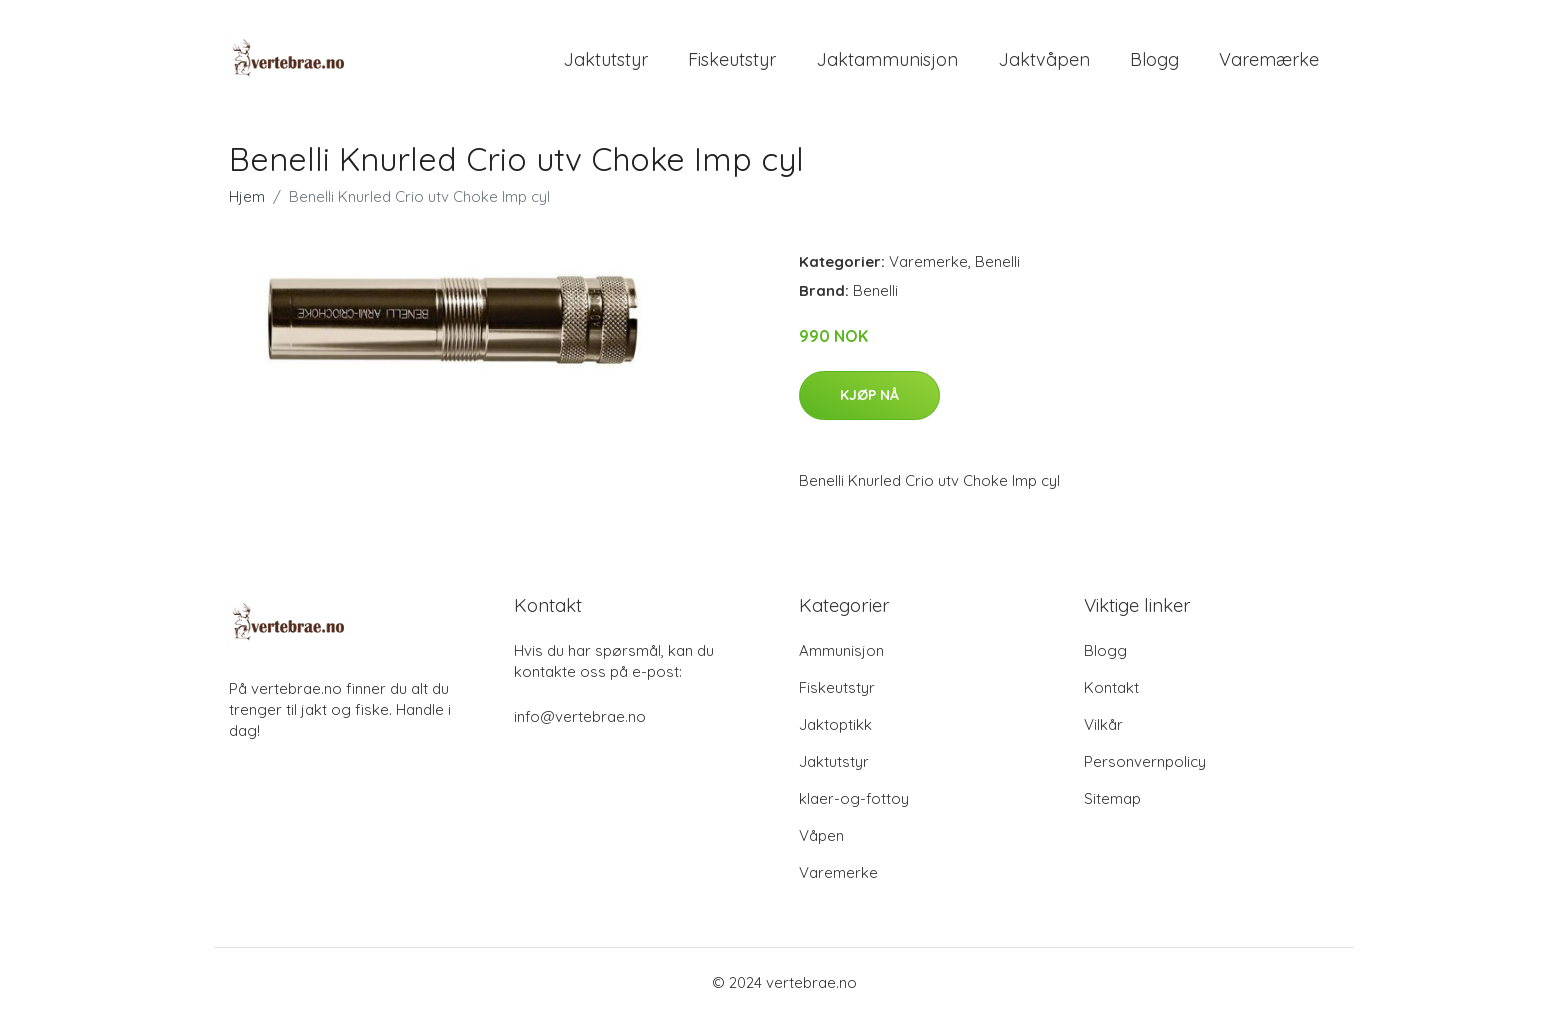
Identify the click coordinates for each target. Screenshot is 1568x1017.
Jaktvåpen (1044, 59)
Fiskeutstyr (732, 59)
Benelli (997, 261)
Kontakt (1111, 687)
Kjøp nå (869, 395)
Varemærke (1269, 59)
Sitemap (1112, 798)
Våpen (821, 835)
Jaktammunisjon (887, 59)
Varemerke (928, 261)
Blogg (1154, 59)
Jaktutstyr (605, 59)
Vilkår (1103, 724)
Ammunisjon (841, 650)
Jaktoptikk (835, 724)
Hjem (247, 196)
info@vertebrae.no (580, 716)
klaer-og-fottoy (854, 798)
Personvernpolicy (1145, 761)
